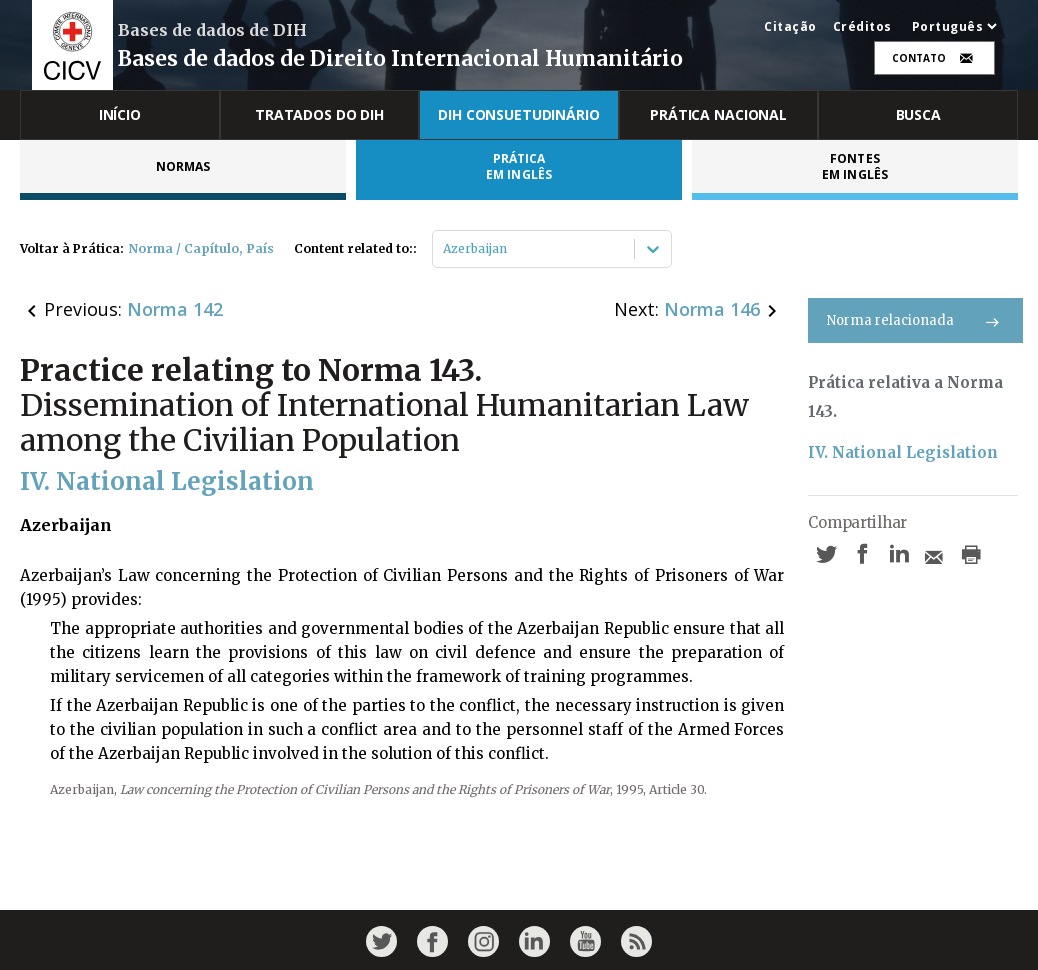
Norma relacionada (915, 320)
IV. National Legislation (903, 452)
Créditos (862, 27)
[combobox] (444, 249)
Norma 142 (175, 309)
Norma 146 (712, 309)
